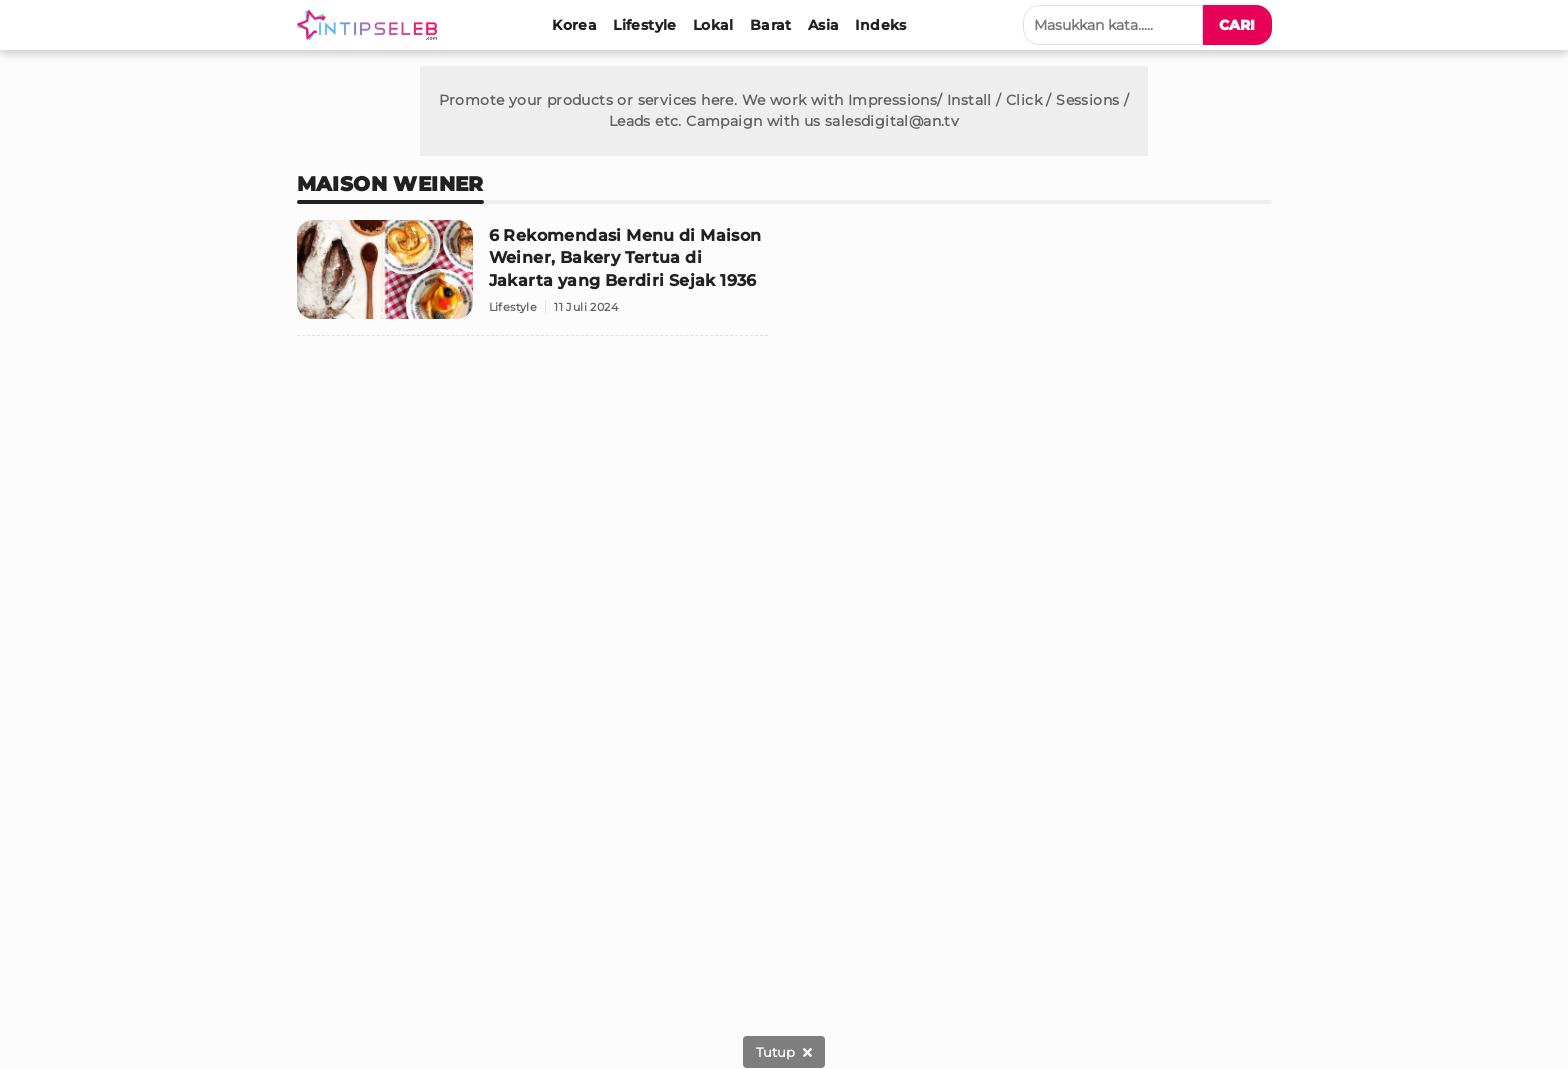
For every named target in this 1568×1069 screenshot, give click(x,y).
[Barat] (771, 25)
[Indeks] (880, 25)
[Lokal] (713, 25)
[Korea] (574, 25)
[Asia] (824, 25)
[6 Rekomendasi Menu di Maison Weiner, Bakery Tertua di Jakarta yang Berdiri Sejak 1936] (533, 278)
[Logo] (371, 25)
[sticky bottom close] (784, 1052)
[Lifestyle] (645, 25)
